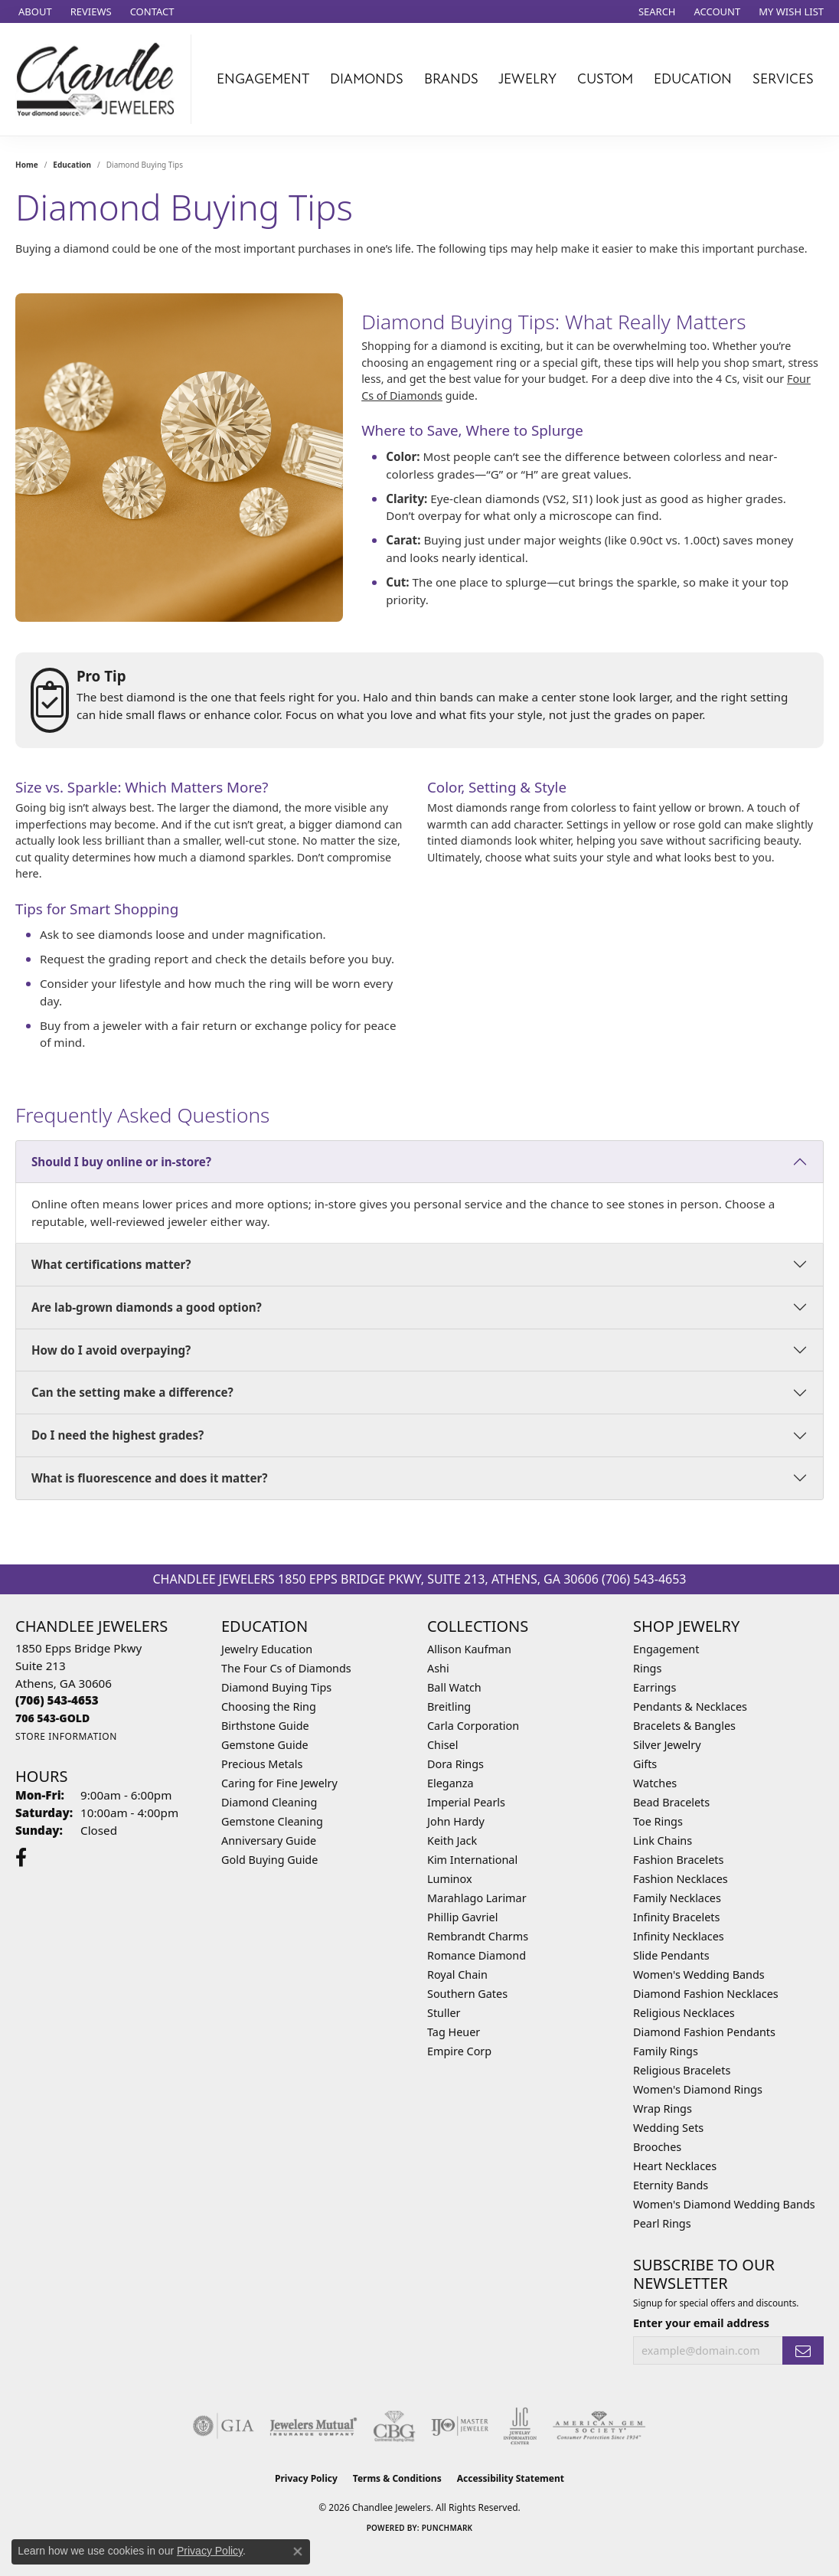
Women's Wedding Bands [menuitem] (699, 1974)
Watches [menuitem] (655, 1783)
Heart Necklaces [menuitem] (675, 2166)
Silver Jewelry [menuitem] (667, 1744)
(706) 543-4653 (644, 1579)
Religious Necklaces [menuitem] (684, 2013)
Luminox (449, 1879)
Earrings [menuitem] (654, 1687)
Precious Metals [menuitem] (261, 1764)
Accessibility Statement (510, 2478)
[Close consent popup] (297, 2551)
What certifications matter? (111, 1264)
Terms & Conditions (397, 2478)
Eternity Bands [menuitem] (670, 2185)
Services (783, 78)
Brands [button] (451, 78)
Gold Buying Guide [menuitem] (269, 1859)
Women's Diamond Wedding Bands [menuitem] (724, 2204)
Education (72, 164)
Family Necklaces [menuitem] (677, 1898)
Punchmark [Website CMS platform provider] (447, 2527)
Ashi (438, 1668)
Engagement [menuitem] (666, 1649)
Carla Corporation (473, 1725)
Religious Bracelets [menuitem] (681, 2070)
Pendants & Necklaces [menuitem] (690, 1706)
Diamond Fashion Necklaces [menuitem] (706, 1993)
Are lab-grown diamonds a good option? (146, 1307)
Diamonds (366, 78)
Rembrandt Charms (477, 1936)
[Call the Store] (57, 1700)
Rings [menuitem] (647, 1668)
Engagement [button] (263, 78)
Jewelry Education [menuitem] (266, 1649)
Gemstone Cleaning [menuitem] (272, 1821)
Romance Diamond (476, 1955)
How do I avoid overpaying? (111, 1350)
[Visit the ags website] (599, 2426)
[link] (33, 11)
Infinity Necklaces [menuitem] (678, 1936)
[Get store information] (66, 1736)
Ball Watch (454, 1687)
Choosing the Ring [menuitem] (268, 1706)
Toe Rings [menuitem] (658, 1821)
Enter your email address (701, 2323)
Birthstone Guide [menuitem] (265, 1725)
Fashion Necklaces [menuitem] (680, 1879)
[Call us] (52, 1718)
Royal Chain (457, 1974)
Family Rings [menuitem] (665, 2051)
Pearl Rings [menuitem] (662, 2223)
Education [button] (693, 78)
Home (26, 164)
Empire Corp (459, 2051)
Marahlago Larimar (477, 1898)
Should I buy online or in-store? (121, 1161)
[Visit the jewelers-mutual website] (313, 2426)
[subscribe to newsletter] (803, 2350)
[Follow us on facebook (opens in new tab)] (21, 1858)
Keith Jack (452, 1840)
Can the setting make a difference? (132, 1392)
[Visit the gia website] (223, 2426)
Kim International (472, 1859)
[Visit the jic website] (520, 2426)
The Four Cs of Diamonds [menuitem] (286, 1668)
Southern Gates (467, 1993)
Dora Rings (455, 1764)
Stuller (443, 2013)
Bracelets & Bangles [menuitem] (684, 1725)
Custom (605, 78)
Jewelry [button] (527, 78)
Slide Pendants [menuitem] (671, 1955)
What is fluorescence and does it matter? (149, 1478)
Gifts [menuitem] (645, 1764)
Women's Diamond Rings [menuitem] (697, 2089)
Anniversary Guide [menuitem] (268, 1840)
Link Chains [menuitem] (662, 1840)
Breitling (449, 1706)
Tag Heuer (453, 2032)
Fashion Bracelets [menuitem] (678, 1859)
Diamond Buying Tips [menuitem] (276, 1687)
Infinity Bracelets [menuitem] (676, 1917)
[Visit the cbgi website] (394, 2426)
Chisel (442, 1744)
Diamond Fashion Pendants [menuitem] (704, 2032)
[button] (655, 11)
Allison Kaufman (469, 1649)
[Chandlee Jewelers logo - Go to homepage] (99, 79)
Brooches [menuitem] (657, 2147)
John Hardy (456, 1821)
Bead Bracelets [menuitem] (671, 1802)
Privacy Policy (306, 2478)
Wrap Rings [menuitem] (662, 2108)
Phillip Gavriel (462, 1917)
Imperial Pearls (466, 1802)
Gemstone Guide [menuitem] (265, 1744)
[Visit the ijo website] (459, 2426)
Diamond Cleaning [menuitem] (269, 1802)
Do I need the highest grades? (117, 1435)
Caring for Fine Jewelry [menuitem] (279, 1783)
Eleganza (450, 1783)
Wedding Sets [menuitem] (668, 2127)
